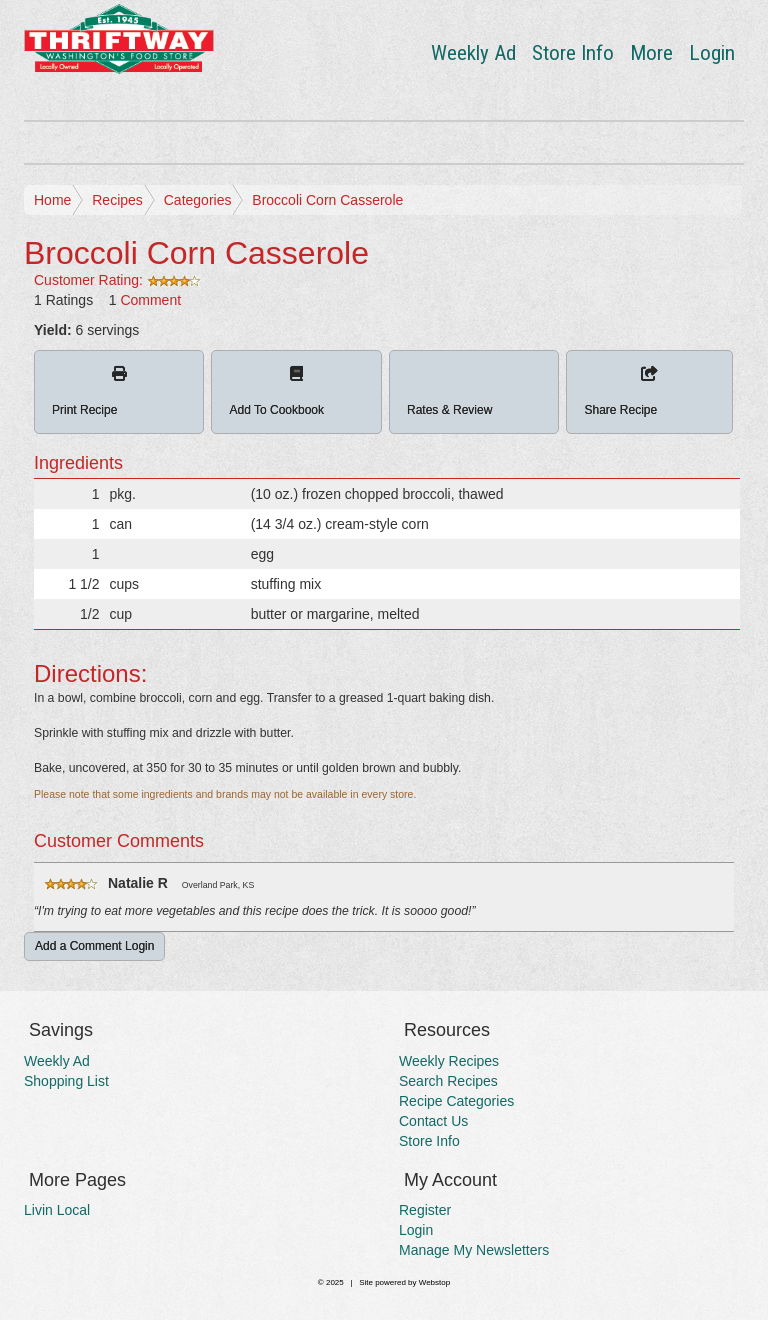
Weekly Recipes (449, 1061)
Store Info (573, 53)
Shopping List (66, 1081)
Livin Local (57, 1210)
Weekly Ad (473, 53)
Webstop (434, 1282)
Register (425, 1210)
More (651, 53)
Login (712, 53)
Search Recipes (448, 1081)
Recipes (117, 200)
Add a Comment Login (94, 946)
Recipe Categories (456, 1101)
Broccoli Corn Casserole (327, 200)
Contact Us (433, 1121)
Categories (198, 200)
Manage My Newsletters (474, 1250)
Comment (150, 300)
